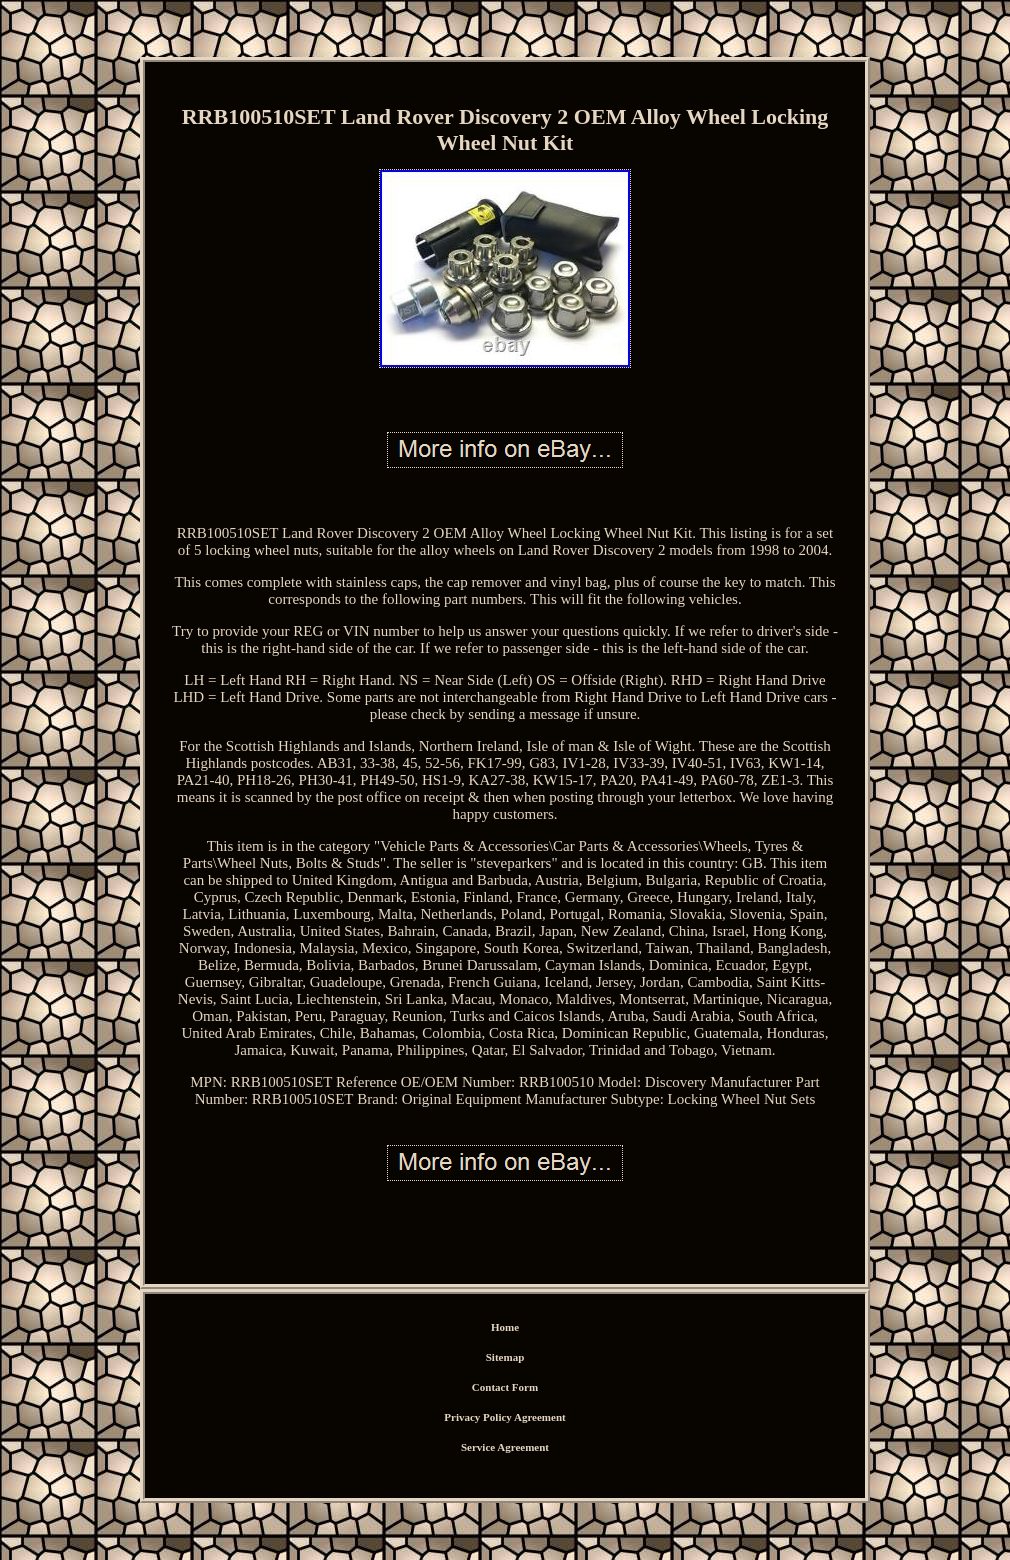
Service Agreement (505, 1447)
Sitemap (505, 1357)
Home (505, 1327)
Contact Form (505, 1387)
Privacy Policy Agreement (504, 1417)
